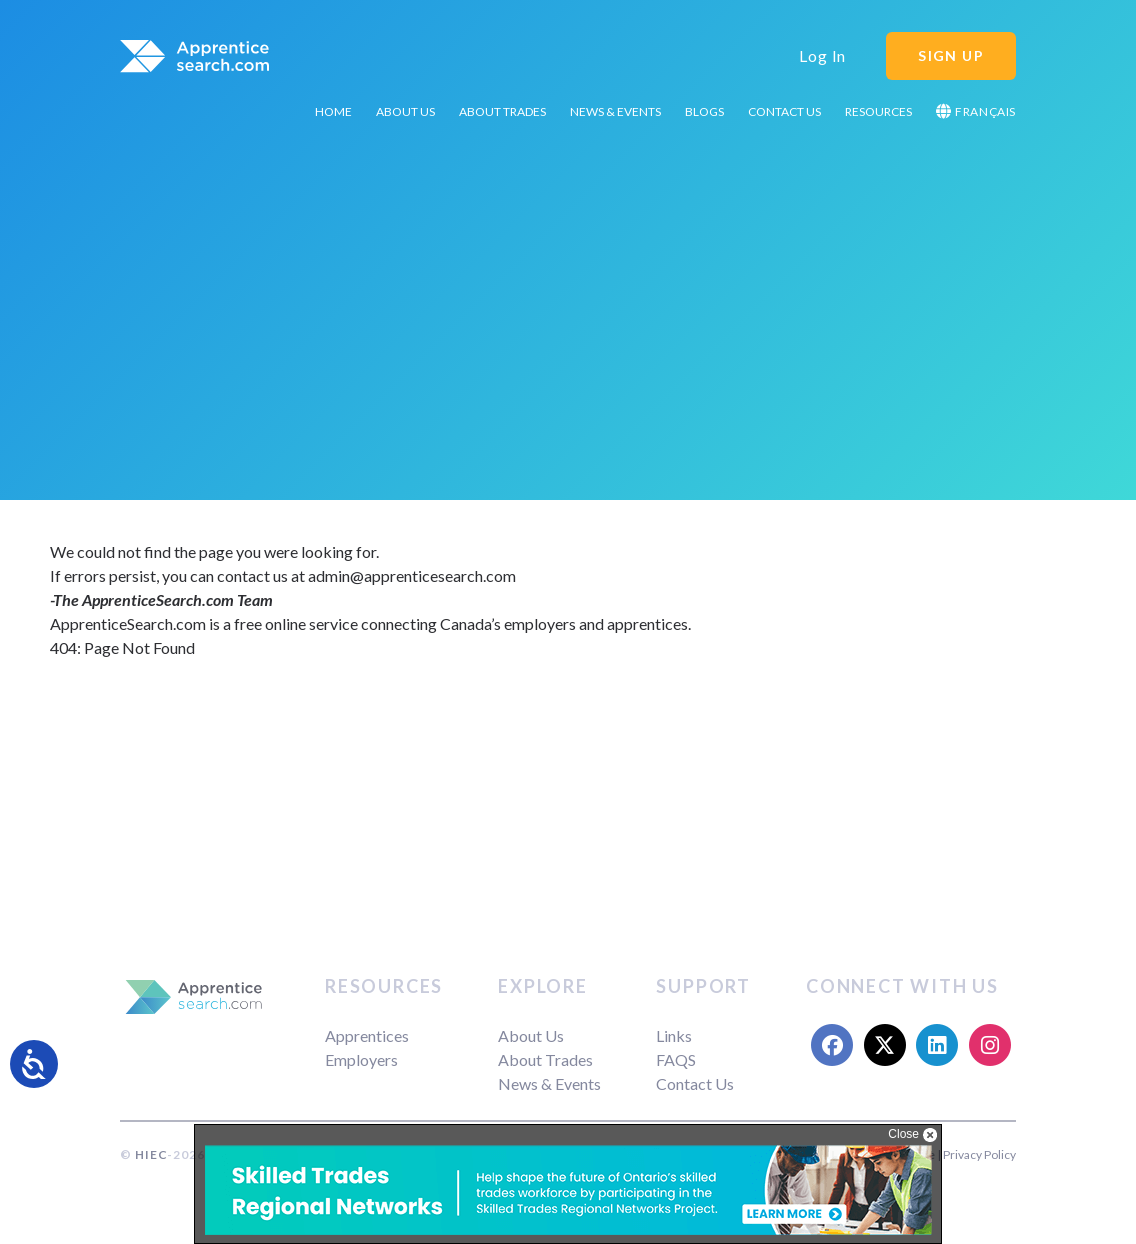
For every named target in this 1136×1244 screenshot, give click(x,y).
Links (674, 1035)
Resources (878, 111)
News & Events (615, 111)
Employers (361, 1059)
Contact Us (784, 111)
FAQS (676, 1059)
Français (976, 111)
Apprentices (367, 1035)
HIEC (151, 1154)
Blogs (704, 111)
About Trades (502, 111)
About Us (405, 111)
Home (333, 111)
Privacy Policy (979, 1154)
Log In (822, 55)
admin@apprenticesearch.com (412, 575)
